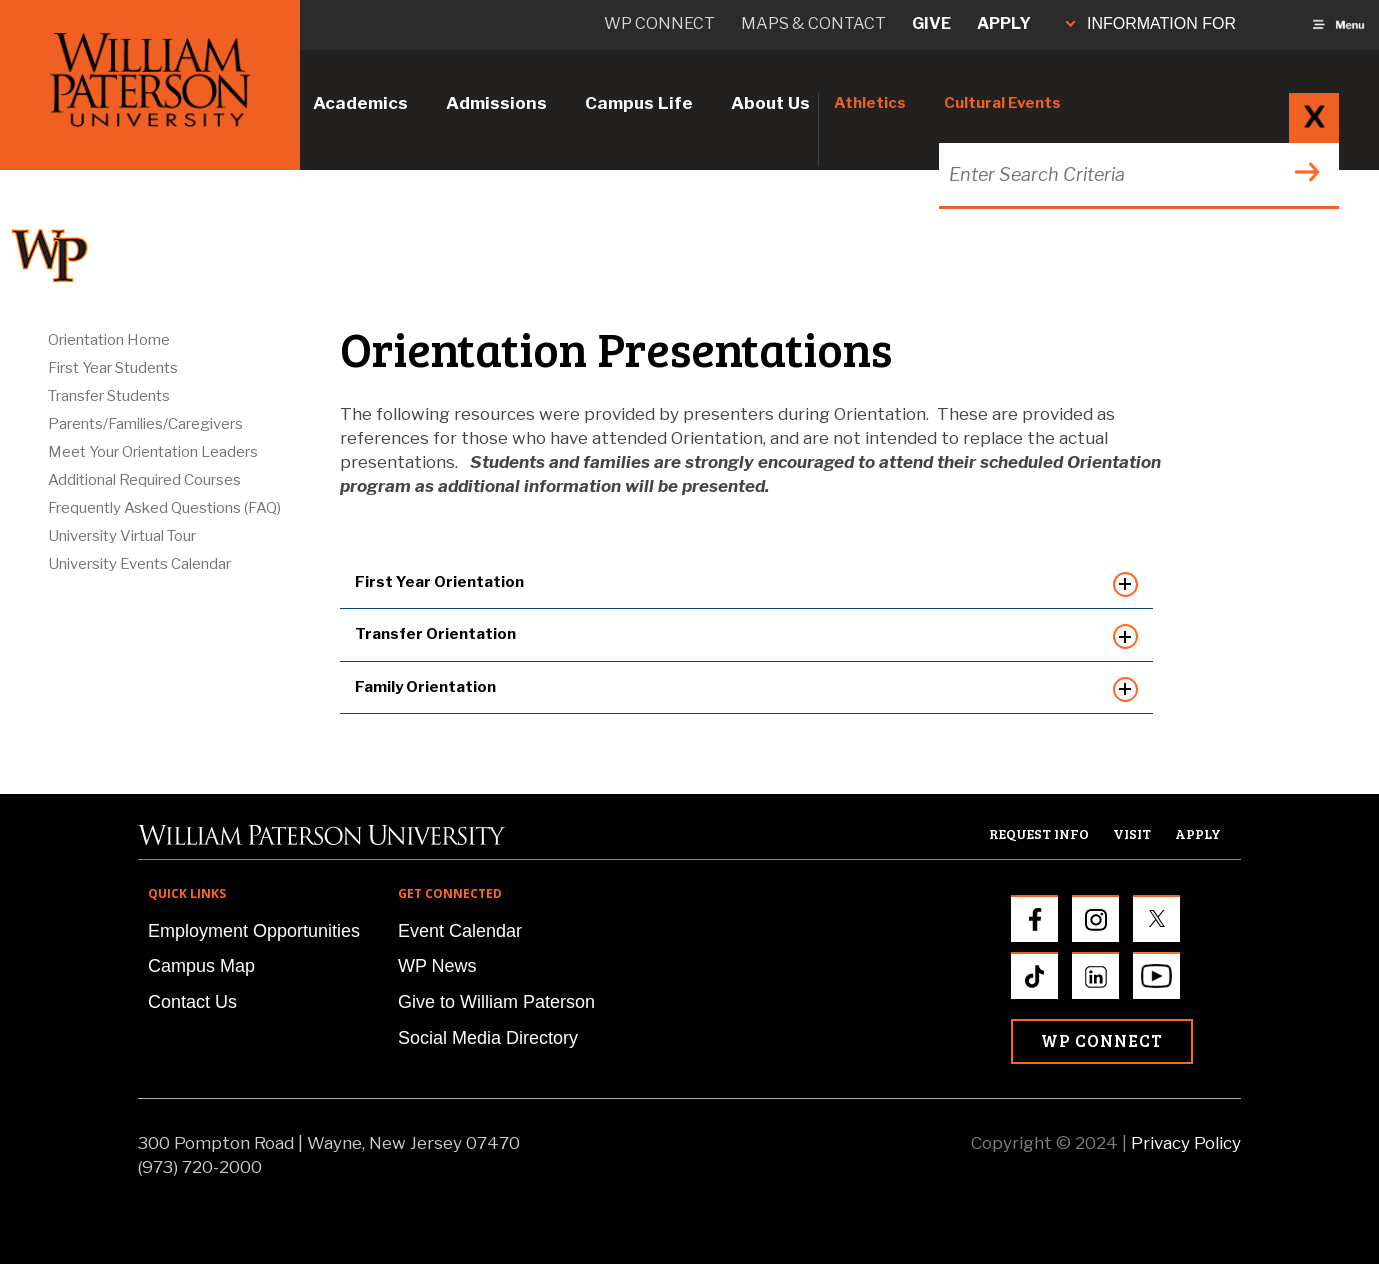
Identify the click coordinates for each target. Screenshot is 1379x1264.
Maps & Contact (813, 23)
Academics (360, 103)
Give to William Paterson (496, 1002)
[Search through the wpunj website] (1136, 174)
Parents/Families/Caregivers (145, 424)
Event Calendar (460, 931)
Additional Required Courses (144, 480)
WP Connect (1102, 1040)
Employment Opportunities (254, 931)
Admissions (496, 103)
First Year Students (113, 368)
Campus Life (639, 103)
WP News (437, 966)
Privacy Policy (1186, 1143)
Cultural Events (1002, 103)
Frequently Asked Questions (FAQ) (164, 508)
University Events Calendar (139, 564)
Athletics (870, 103)
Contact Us (192, 1002)
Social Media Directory (488, 1038)
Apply (1004, 23)
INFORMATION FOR (1151, 23)
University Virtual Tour (122, 536)
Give (931, 23)
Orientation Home (109, 340)
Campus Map (201, 966)
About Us (770, 103)
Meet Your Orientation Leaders (153, 452)
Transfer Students (109, 396)
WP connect (659, 23)
